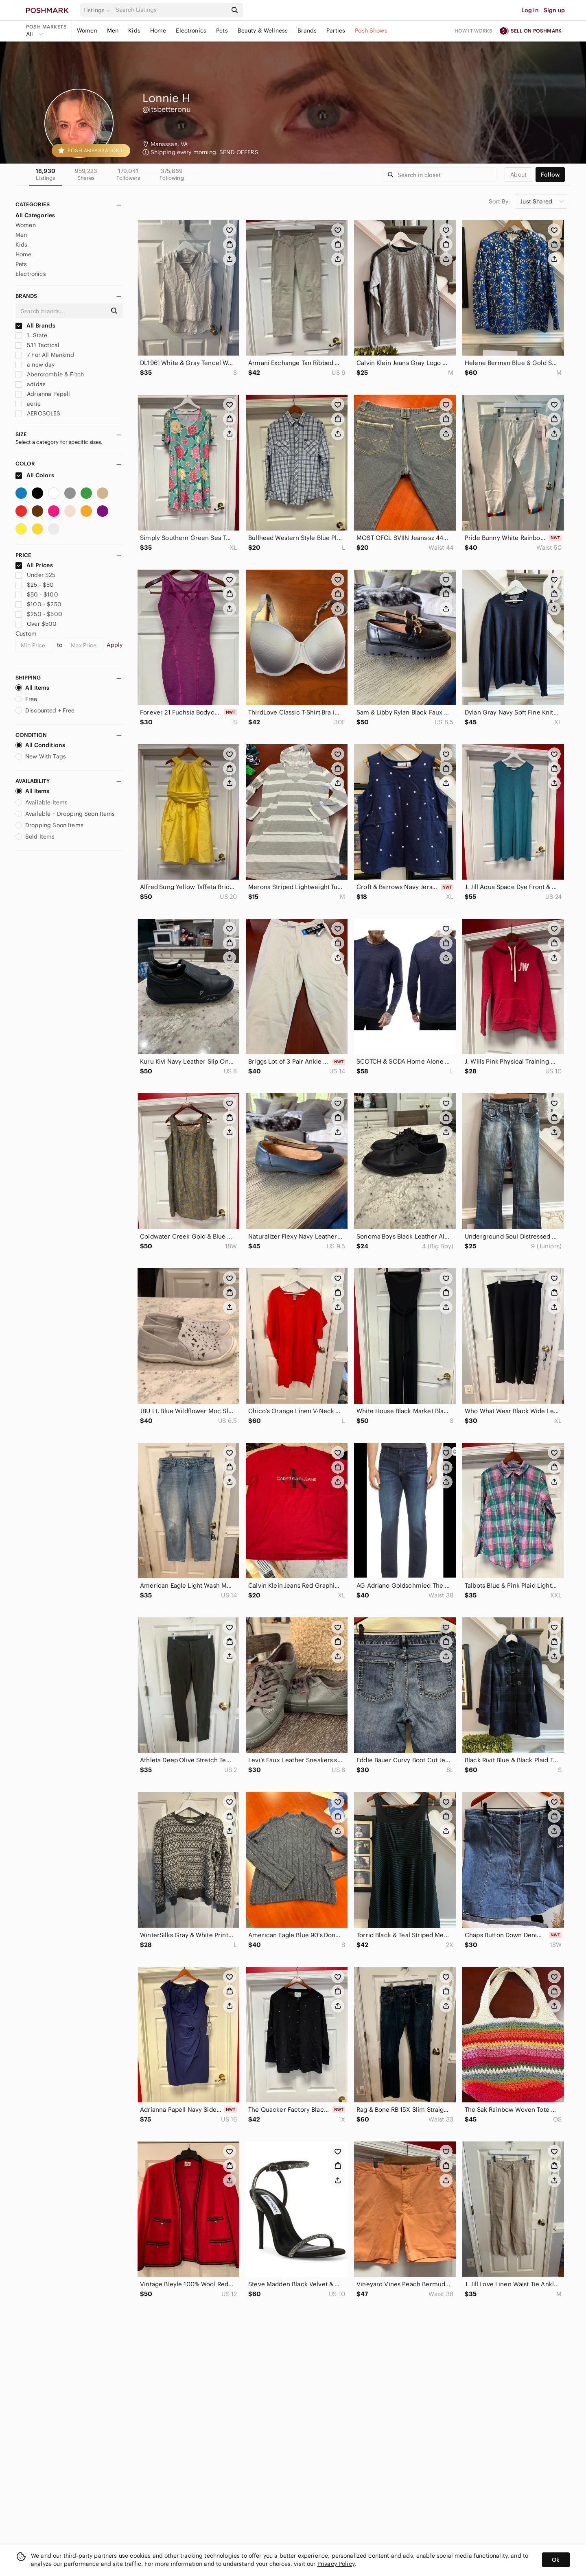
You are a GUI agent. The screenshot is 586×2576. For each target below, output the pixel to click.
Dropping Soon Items (49, 825)
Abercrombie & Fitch (49, 374)
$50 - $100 (36, 594)
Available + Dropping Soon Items (65, 813)
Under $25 (35, 575)
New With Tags (40, 756)
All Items (32, 687)
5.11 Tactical (37, 345)
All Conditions (40, 745)
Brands (307, 30)
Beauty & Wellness (263, 30)
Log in (530, 10)
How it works (474, 31)
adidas (30, 384)
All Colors (34, 475)
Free (26, 699)
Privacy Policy (335, 2563)
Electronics (191, 30)
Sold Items (35, 836)
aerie (28, 403)
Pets (222, 30)
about (518, 174)
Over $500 (36, 623)
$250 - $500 (38, 614)
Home (158, 30)
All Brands (35, 325)
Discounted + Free (45, 710)
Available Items (41, 802)
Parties (335, 30)
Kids (134, 30)
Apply (114, 645)
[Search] (170, 10)
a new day (35, 364)
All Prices (34, 565)
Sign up (554, 10)
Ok (556, 2559)
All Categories (35, 215)
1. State (31, 335)
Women (87, 30)
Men (112, 30)
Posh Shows (371, 30)
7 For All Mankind (44, 354)
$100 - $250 (38, 604)
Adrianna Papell (42, 394)
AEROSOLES (38, 413)
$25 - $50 (34, 584)
